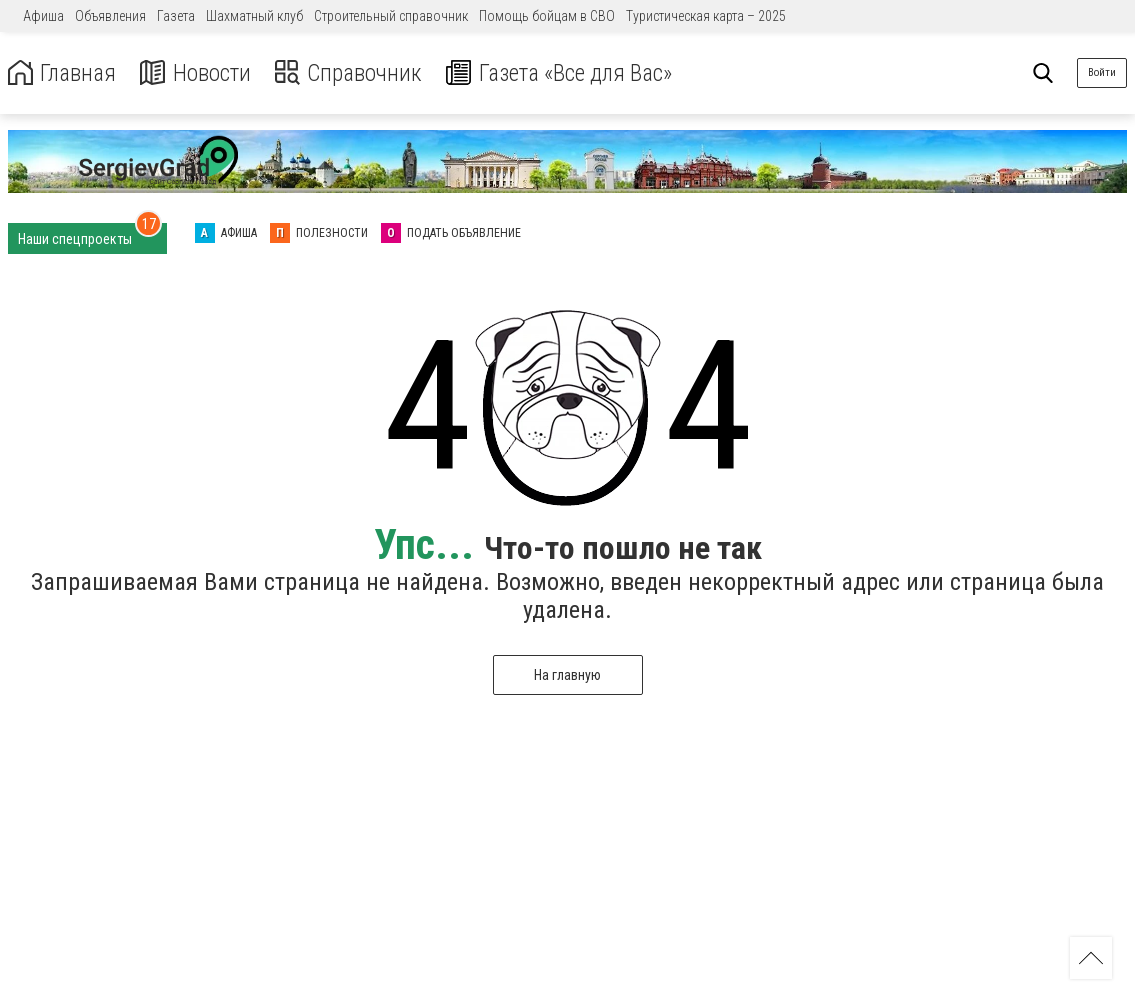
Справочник (353, 73)
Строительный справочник (391, 16)
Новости (198, 73)
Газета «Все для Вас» (569, 73)
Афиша (43, 16)
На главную (567, 675)
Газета (176, 16)
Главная (63, 73)
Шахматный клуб (254, 16)
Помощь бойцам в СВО (547, 16)
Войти (1102, 72)
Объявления (110, 16)
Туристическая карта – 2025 (706, 16)
